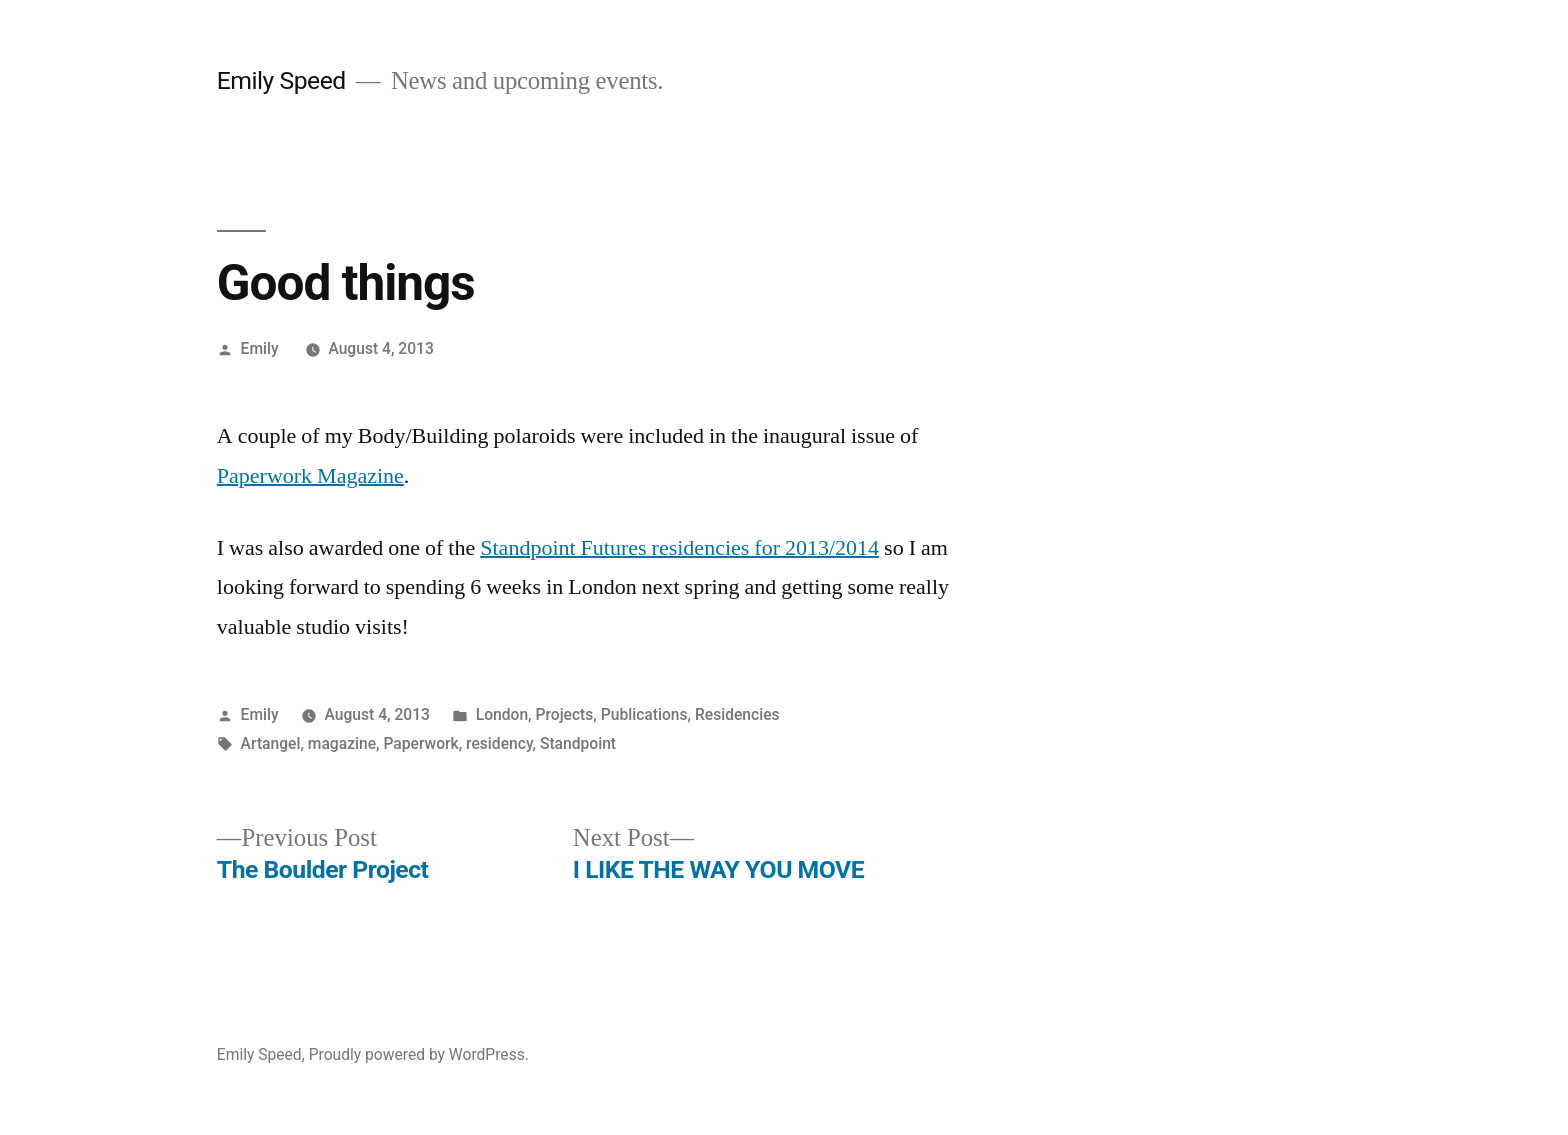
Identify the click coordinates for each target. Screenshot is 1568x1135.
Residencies (737, 714)
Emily (260, 348)
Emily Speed (281, 80)
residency (499, 743)
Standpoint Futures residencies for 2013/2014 (679, 548)
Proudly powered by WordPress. (419, 1054)
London (502, 714)
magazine (342, 743)
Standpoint (578, 743)
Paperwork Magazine (310, 476)
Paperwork (420, 743)
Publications (644, 714)
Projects (565, 714)
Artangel (271, 743)
